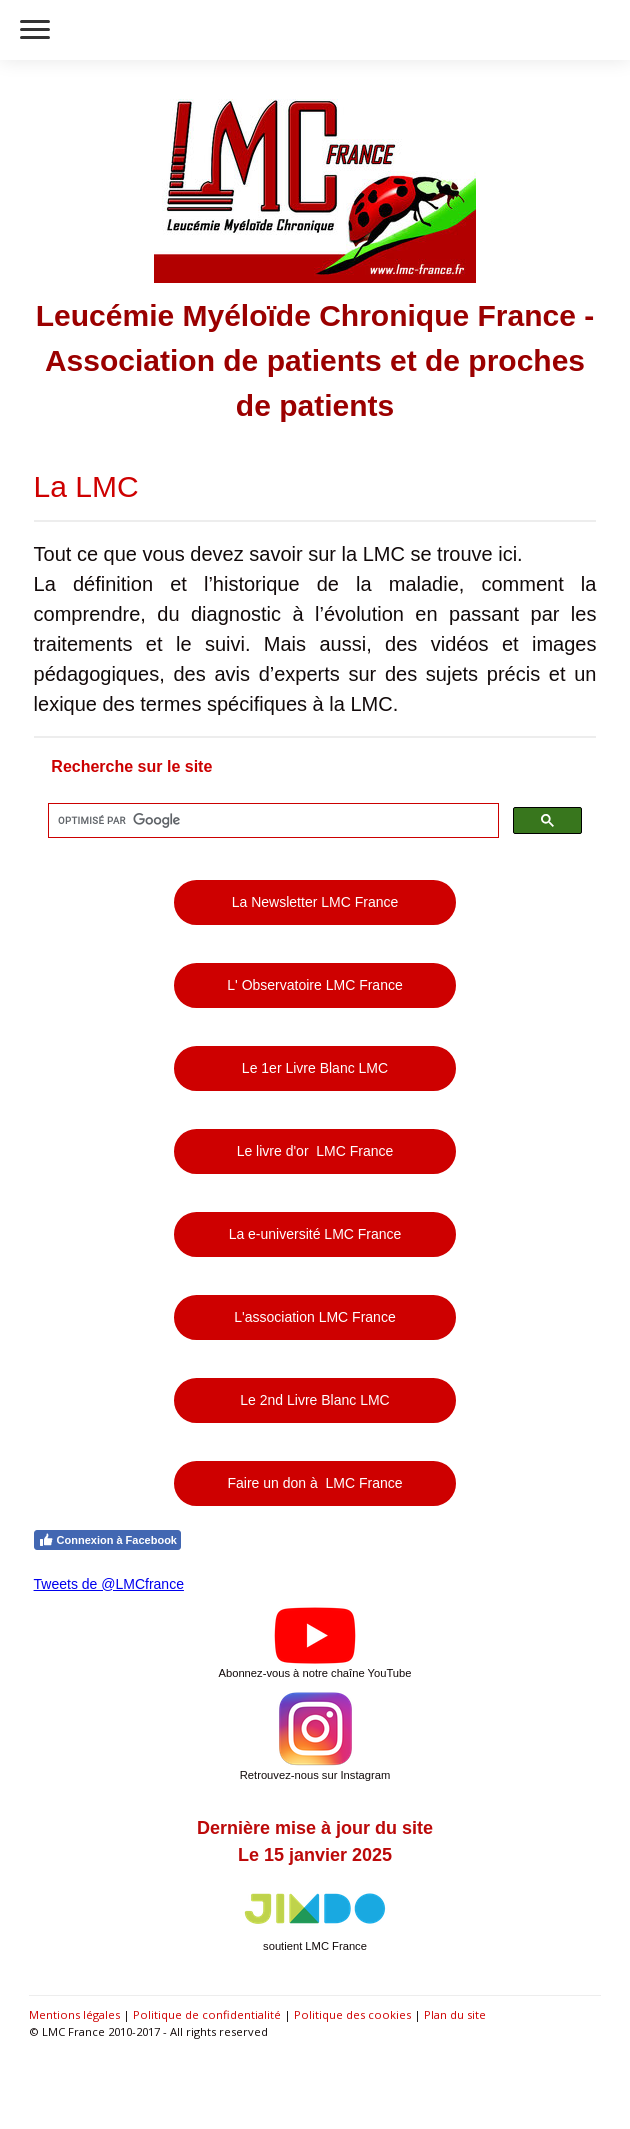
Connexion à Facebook (107, 1540)
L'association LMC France (314, 1317)
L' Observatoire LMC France (314, 985)
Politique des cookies (352, 2014)
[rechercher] (272, 821)
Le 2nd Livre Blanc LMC (314, 1400)
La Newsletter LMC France (315, 902)
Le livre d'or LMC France (315, 1151)
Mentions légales (74, 2014)
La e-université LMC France (315, 1234)
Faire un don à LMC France (314, 1483)
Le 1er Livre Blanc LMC (315, 1068)
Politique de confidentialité (207, 2014)
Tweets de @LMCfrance (109, 1584)
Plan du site (455, 2014)
